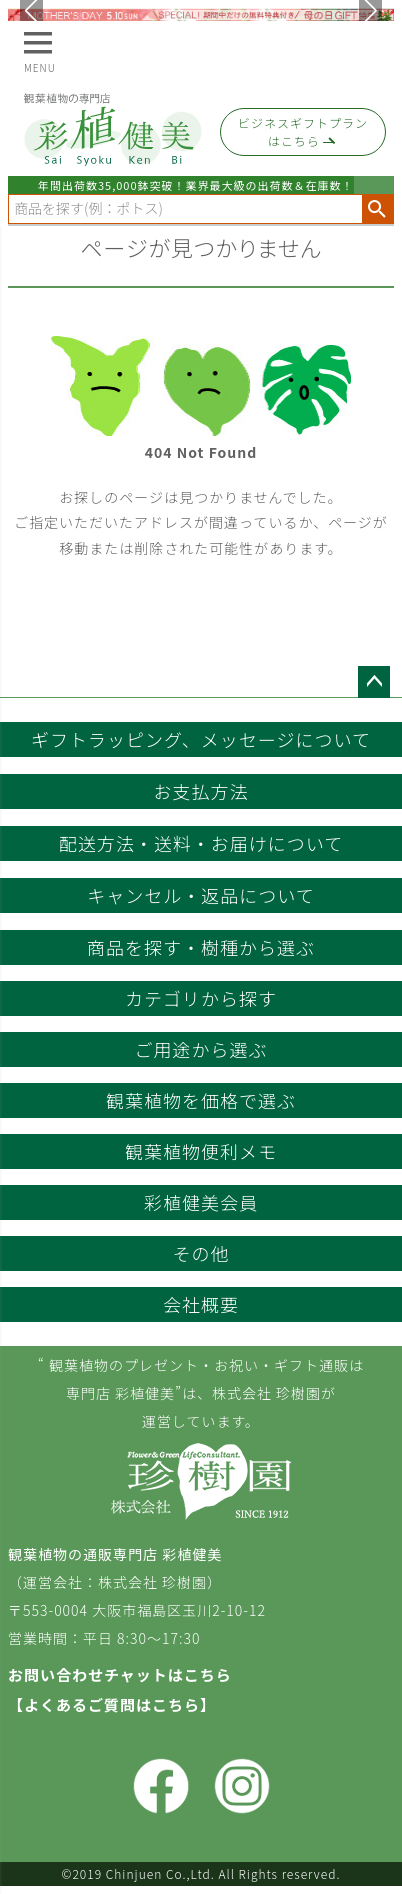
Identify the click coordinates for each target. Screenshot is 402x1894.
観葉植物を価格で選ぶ (201, 1100)
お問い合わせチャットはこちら (120, 1674)
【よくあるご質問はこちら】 (112, 1704)
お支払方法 (201, 791)
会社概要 (201, 1304)
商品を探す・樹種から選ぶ (201, 947)
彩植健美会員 (201, 1202)
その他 (201, 1253)
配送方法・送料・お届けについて (201, 843)
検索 (377, 209)
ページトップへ (374, 682)
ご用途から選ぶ (201, 1049)
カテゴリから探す (201, 998)
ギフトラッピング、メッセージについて (201, 739)
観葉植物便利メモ (201, 1151)
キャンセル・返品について (200, 895)
